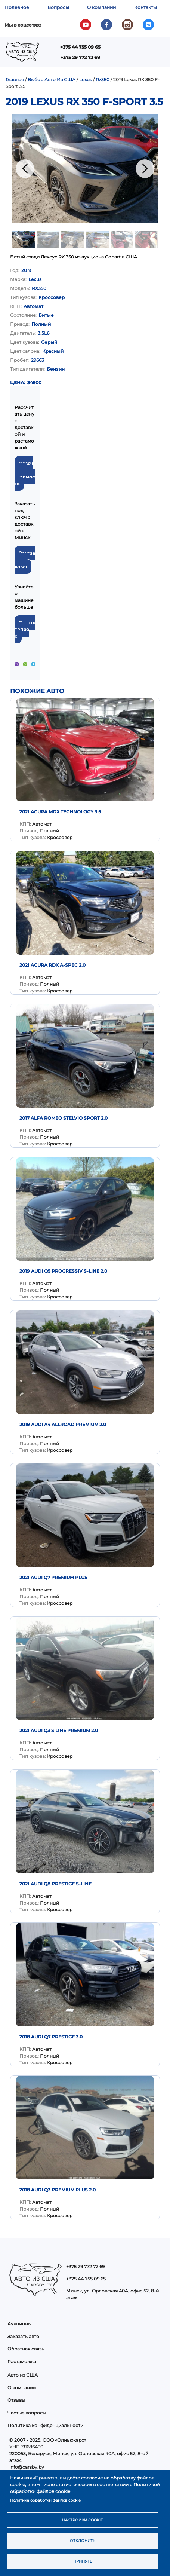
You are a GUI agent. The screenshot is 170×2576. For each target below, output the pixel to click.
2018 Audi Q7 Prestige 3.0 (51, 2037)
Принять (82, 2561)
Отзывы (16, 2400)
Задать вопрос (25, 629)
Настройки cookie (82, 2520)
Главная (15, 79)
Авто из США (22, 2375)
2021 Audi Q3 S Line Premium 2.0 (58, 1730)
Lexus (85, 79)
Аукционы (19, 2323)
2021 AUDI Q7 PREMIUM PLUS (53, 1577)
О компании (101, 7)
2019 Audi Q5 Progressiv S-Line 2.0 (63, 1271)
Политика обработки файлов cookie (45, 2500)
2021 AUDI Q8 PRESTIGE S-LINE (55, 1884)
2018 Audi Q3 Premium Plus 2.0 (57, 2190)
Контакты (145, 7)
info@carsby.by (26, 2467)
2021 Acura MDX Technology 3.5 (60, 811)
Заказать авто (23, 2336)
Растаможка (21, 2361)
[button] (85, 168)
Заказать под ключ (25, 559)
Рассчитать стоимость (25, 473)
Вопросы (58, 7)
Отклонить (82, 2540)
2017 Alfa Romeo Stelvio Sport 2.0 (63, 1118)
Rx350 (102, 79)
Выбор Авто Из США (51, 79)
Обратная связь (25, 2349)
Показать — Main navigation (154, 55)
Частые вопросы (26, 2413)
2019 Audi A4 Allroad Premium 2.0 (62, 1424)
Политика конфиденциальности (45, 2425)
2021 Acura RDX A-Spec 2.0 (52, 965)
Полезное (17, 7)
